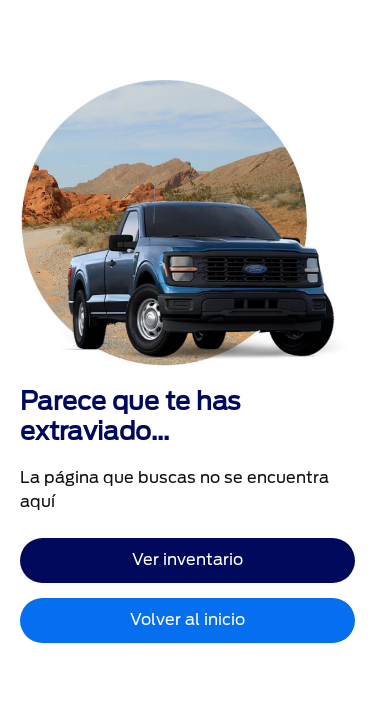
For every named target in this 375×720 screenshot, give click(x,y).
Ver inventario (187, 559)
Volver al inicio (187, 619)
